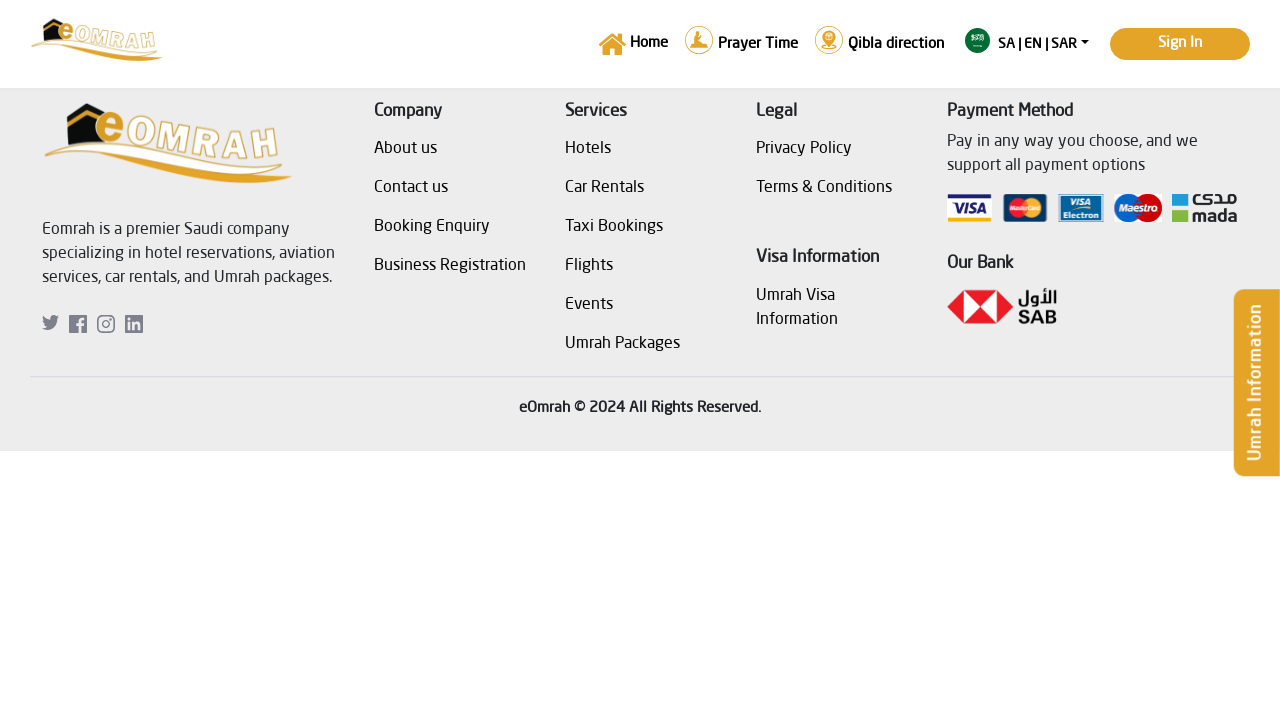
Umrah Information (1256, 382)
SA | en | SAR (1021, 40)
